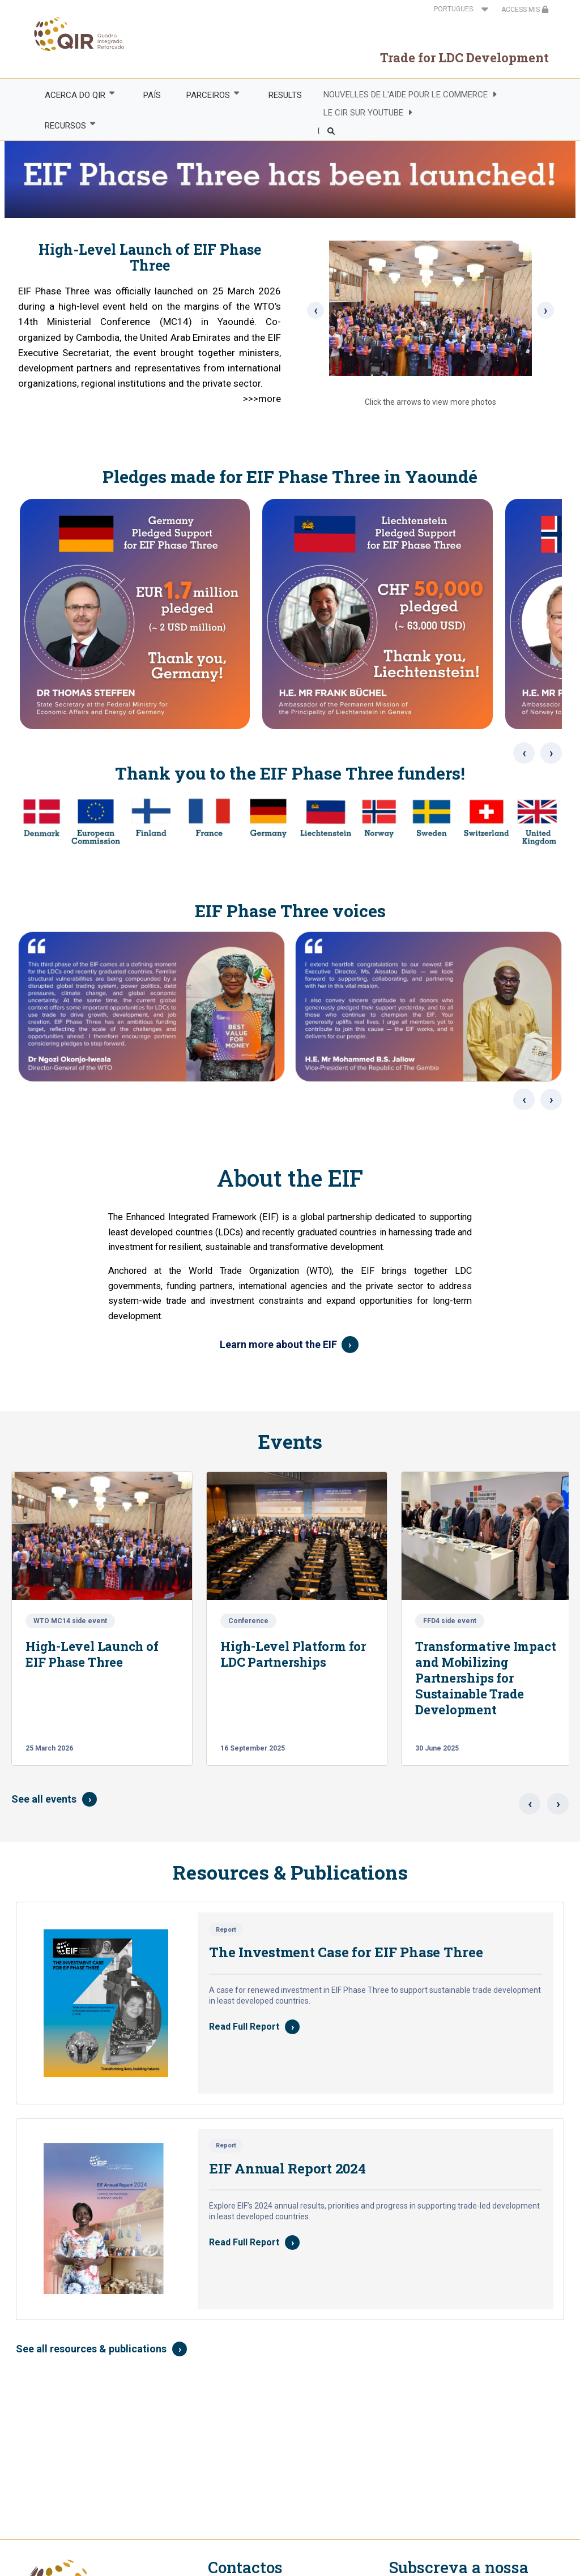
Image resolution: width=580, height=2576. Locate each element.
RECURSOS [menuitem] (64, 125)
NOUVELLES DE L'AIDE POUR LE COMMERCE (405, 94)
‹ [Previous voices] (524, 1099)
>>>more (262, 398)
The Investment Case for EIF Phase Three (346, 1952)
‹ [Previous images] (524, 753)
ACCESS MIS (525, 10)
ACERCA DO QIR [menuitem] (74, 95)
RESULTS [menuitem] (285, 95)
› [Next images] (551, 753)
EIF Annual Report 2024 (287, 2168)
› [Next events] (558, 1804)
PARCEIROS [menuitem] (208, 95)
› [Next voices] (551, 1099)
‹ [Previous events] (530, 1804)
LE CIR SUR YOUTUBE (363, 113)
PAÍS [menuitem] (152, 95)
